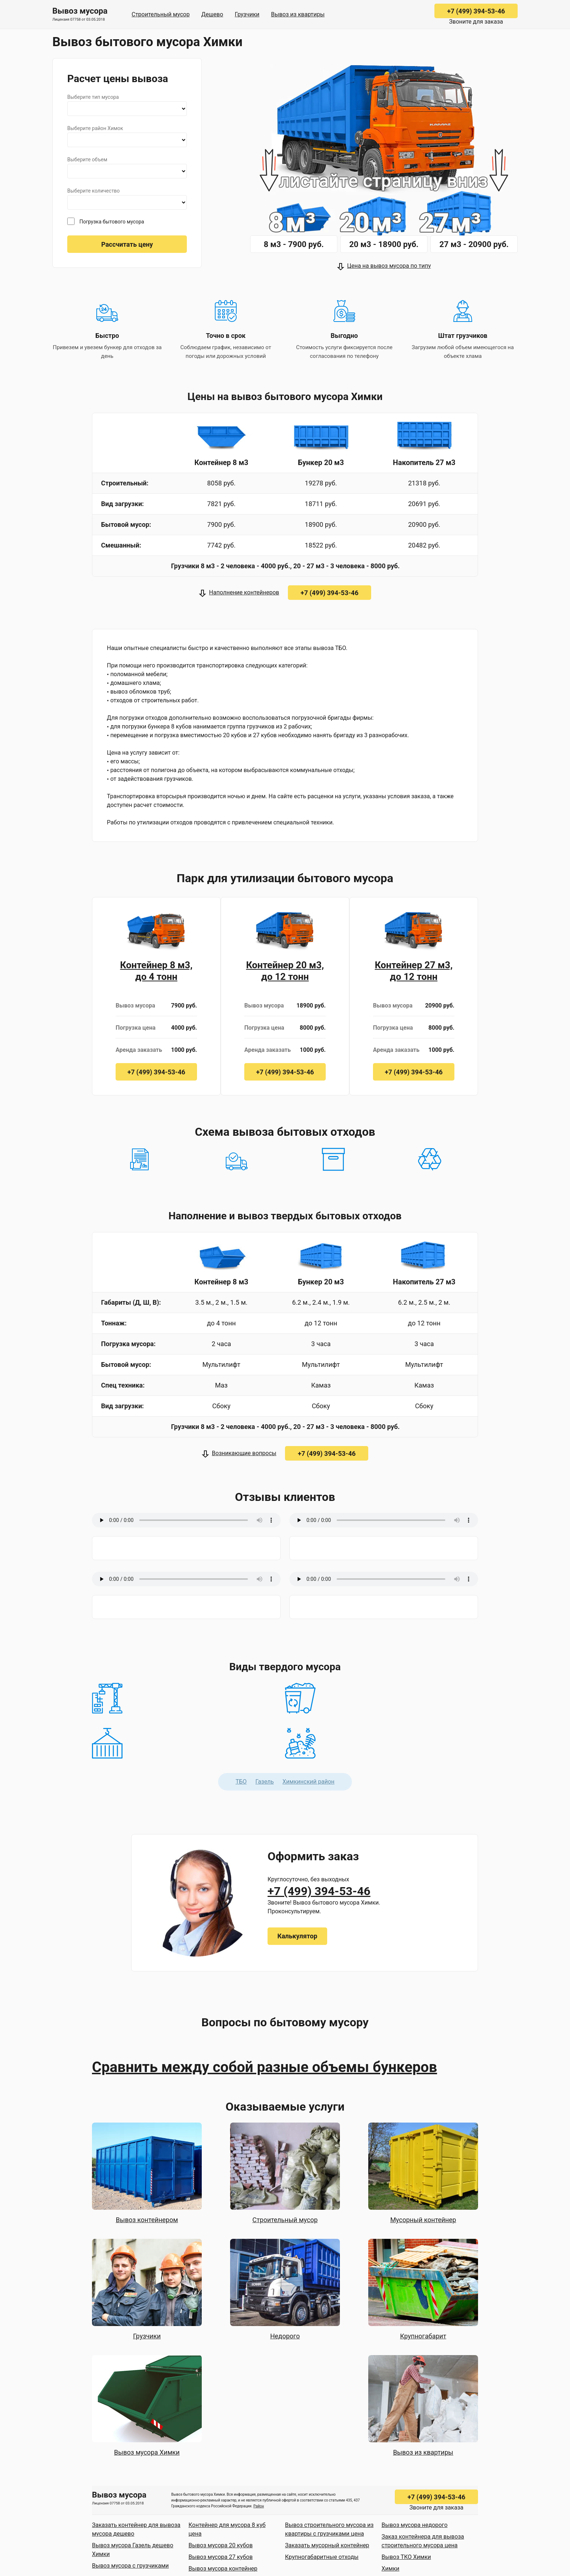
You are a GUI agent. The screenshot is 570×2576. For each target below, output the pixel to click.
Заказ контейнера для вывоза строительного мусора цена (423, 2541)
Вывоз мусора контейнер (223, 2568)
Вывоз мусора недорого (415, 2525)
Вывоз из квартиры (298, 14)
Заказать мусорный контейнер (327, 2545)
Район (258, 2506)
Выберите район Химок (95, 128)
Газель (265, 1781)
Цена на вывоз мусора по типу (389, 265)
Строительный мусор (161, 14)
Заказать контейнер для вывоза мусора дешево (136, 2529)
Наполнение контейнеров (244, 592)
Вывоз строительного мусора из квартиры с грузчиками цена (329, 2529)
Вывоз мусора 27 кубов (221, 2556)
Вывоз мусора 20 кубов (221, 2545)
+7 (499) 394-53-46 (476, 11)
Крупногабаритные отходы (321, 2556)
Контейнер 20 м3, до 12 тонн (285, 971)
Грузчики (247, 14)
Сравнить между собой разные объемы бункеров (264, 2067)
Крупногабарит (423, 2336)
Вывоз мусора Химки (147, 2452)
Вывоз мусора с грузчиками (130, 2565)
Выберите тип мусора (93, 97)
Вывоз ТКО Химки (406, 2556)
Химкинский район (308, 1781)
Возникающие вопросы (244, 1453)
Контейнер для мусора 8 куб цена (227, 2529)
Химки (391, 2568)
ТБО (241, 1781)
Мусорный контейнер (423, 2220)
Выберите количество (93, 191)
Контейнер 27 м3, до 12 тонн (414, 971)
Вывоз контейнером (147, 2220)
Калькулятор (297, 1936)
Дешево (212, 14)
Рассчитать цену (127, 244)
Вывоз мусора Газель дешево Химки (132, 2549)
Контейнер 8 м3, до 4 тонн (156, 971)
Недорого (285, 2336)
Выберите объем (87, 159)
